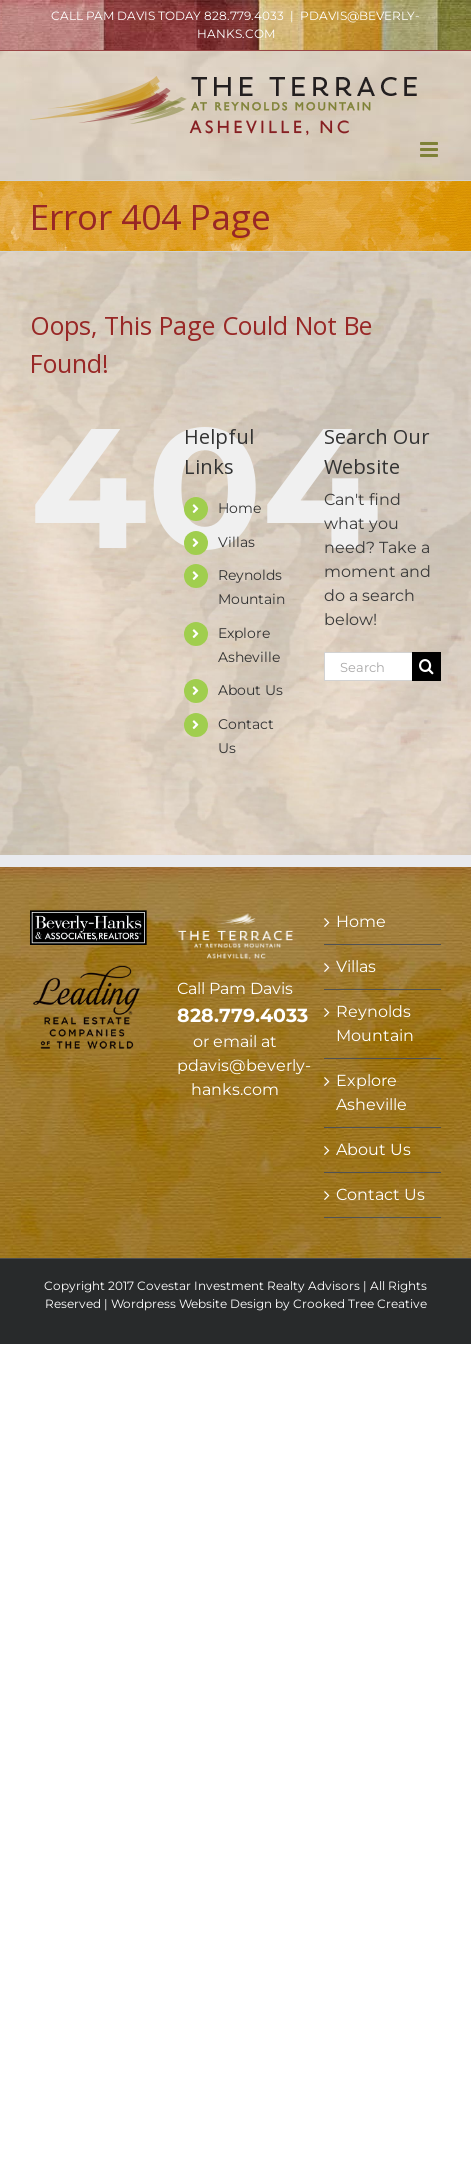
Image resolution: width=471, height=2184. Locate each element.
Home (239, 508)
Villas (236, 542)
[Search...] (368, 666)
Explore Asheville (371, 1092)
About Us (250, 690)
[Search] (426, 666)
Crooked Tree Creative (360, 1303)
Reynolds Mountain (375, 1023)
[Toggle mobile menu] (430, 149)
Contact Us (380, 1194)
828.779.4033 (244, 15)
